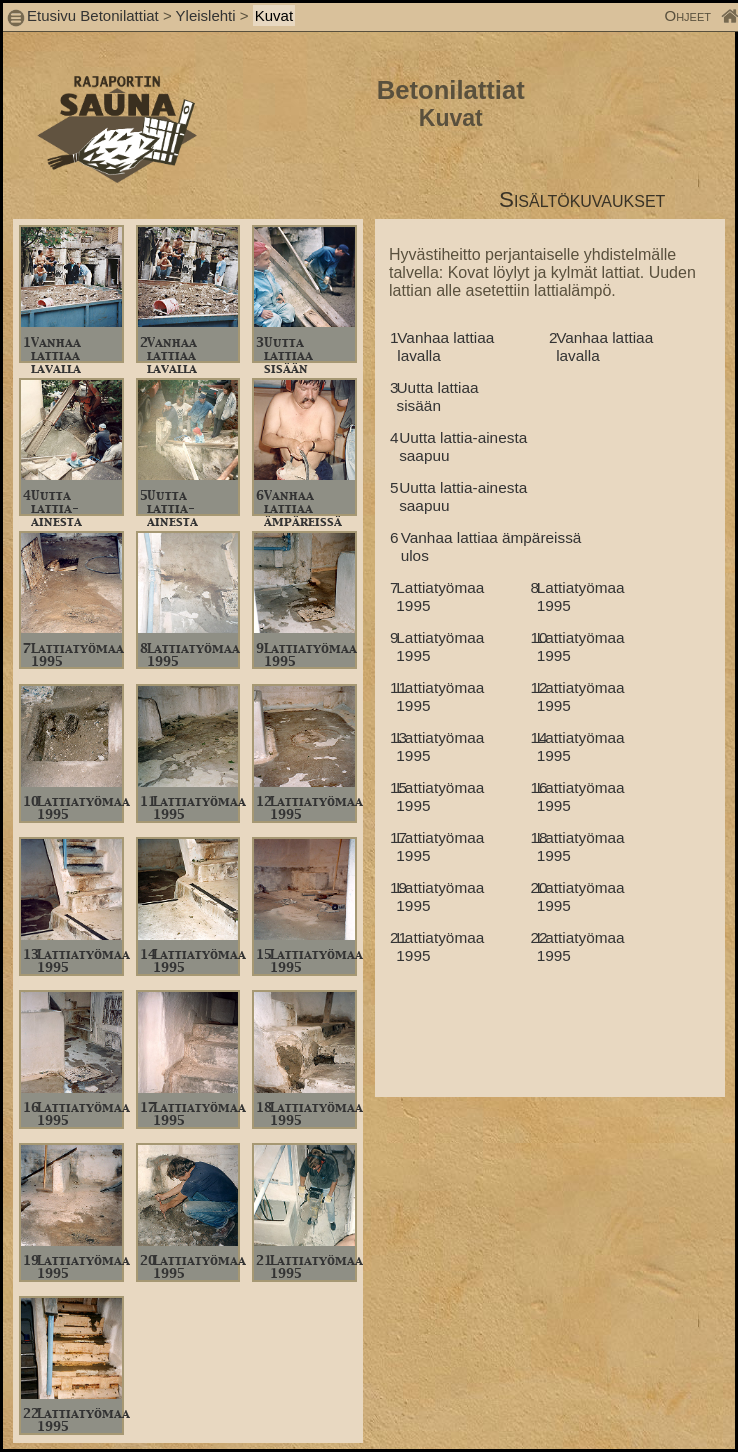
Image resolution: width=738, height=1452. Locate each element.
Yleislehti (206, 15)
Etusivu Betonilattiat (93, 15)
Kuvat (274, 15)
